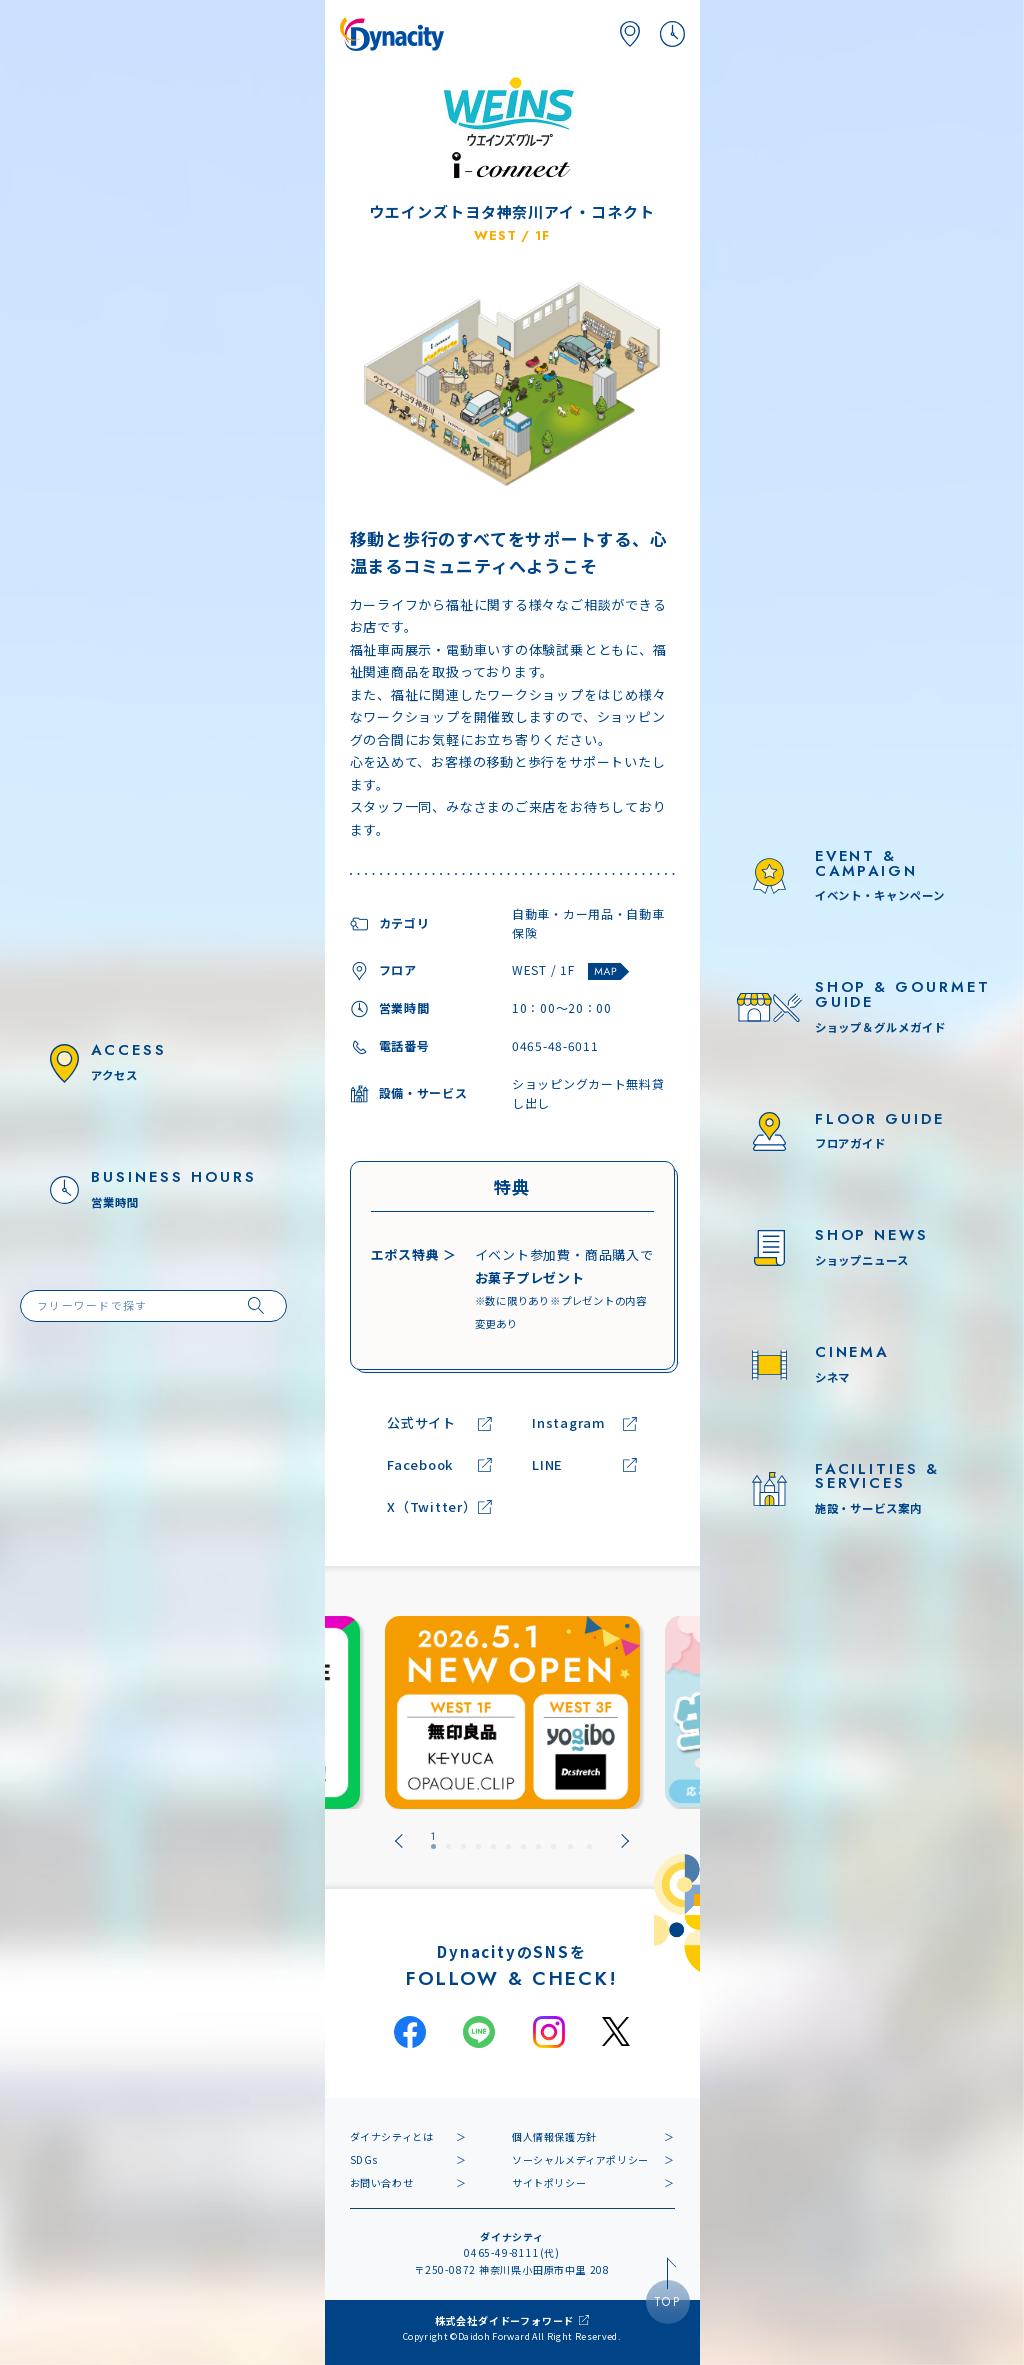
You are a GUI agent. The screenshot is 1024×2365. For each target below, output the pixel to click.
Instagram (569, 1423)
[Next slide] (625, 1841)
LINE (547, 1465)
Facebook (420, 1465)
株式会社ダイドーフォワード (504, 2320)
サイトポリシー (549, 2182)
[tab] (433, 1841)
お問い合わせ (382, 2182)
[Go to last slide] (399, 1841)
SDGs (364, 2159)
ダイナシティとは (392, 2136)
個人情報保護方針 (554, 2136)
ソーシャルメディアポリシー (580, 2159)
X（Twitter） (432, 1507)
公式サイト (421, 1423)
